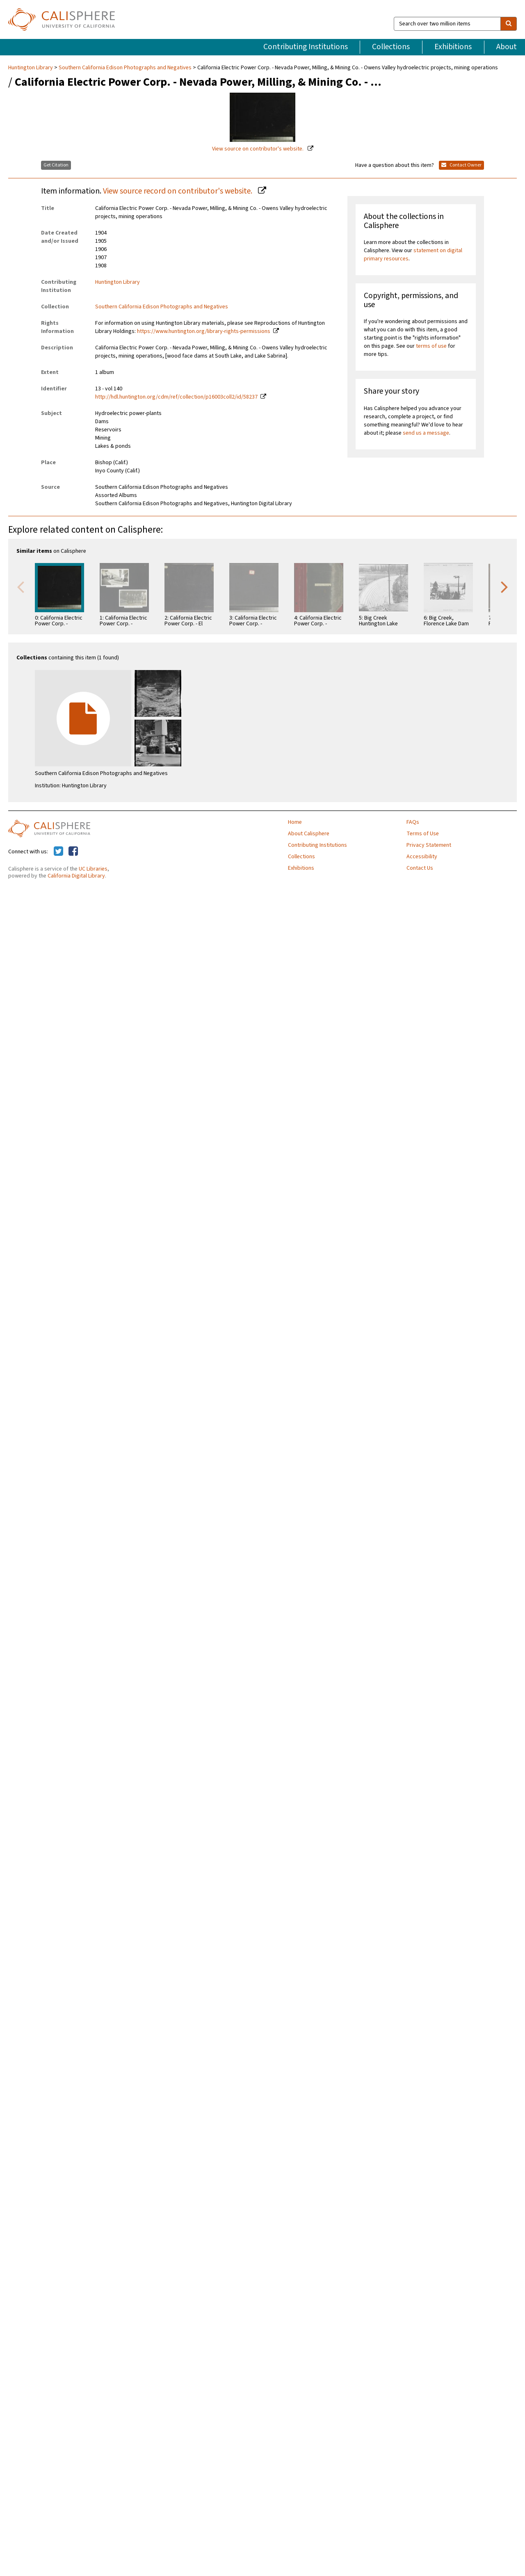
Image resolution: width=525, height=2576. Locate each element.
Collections (391, 46)
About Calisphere (308, 834)
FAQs (412, 822)
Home (295, 822)
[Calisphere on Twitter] (58, 851)
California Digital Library (76, 876)
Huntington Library (31, 68)
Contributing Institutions (305, 46)
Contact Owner (461, 165)
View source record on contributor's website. (178, 191)
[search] (508, 24)
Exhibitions (453, 46)
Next (504, 586)
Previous (20, 586)
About (506, 46)
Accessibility (421, 856)
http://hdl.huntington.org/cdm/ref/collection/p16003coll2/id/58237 (176, 397)
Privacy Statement (428, 845)
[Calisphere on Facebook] (73, 851)
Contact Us (419, 868)
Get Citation (55, 165)
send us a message (426, 433)
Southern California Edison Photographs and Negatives (125, 68)
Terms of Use (422, 834)
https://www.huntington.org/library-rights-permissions (203, 331)
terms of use (431, 346)
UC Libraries (93, 869)
